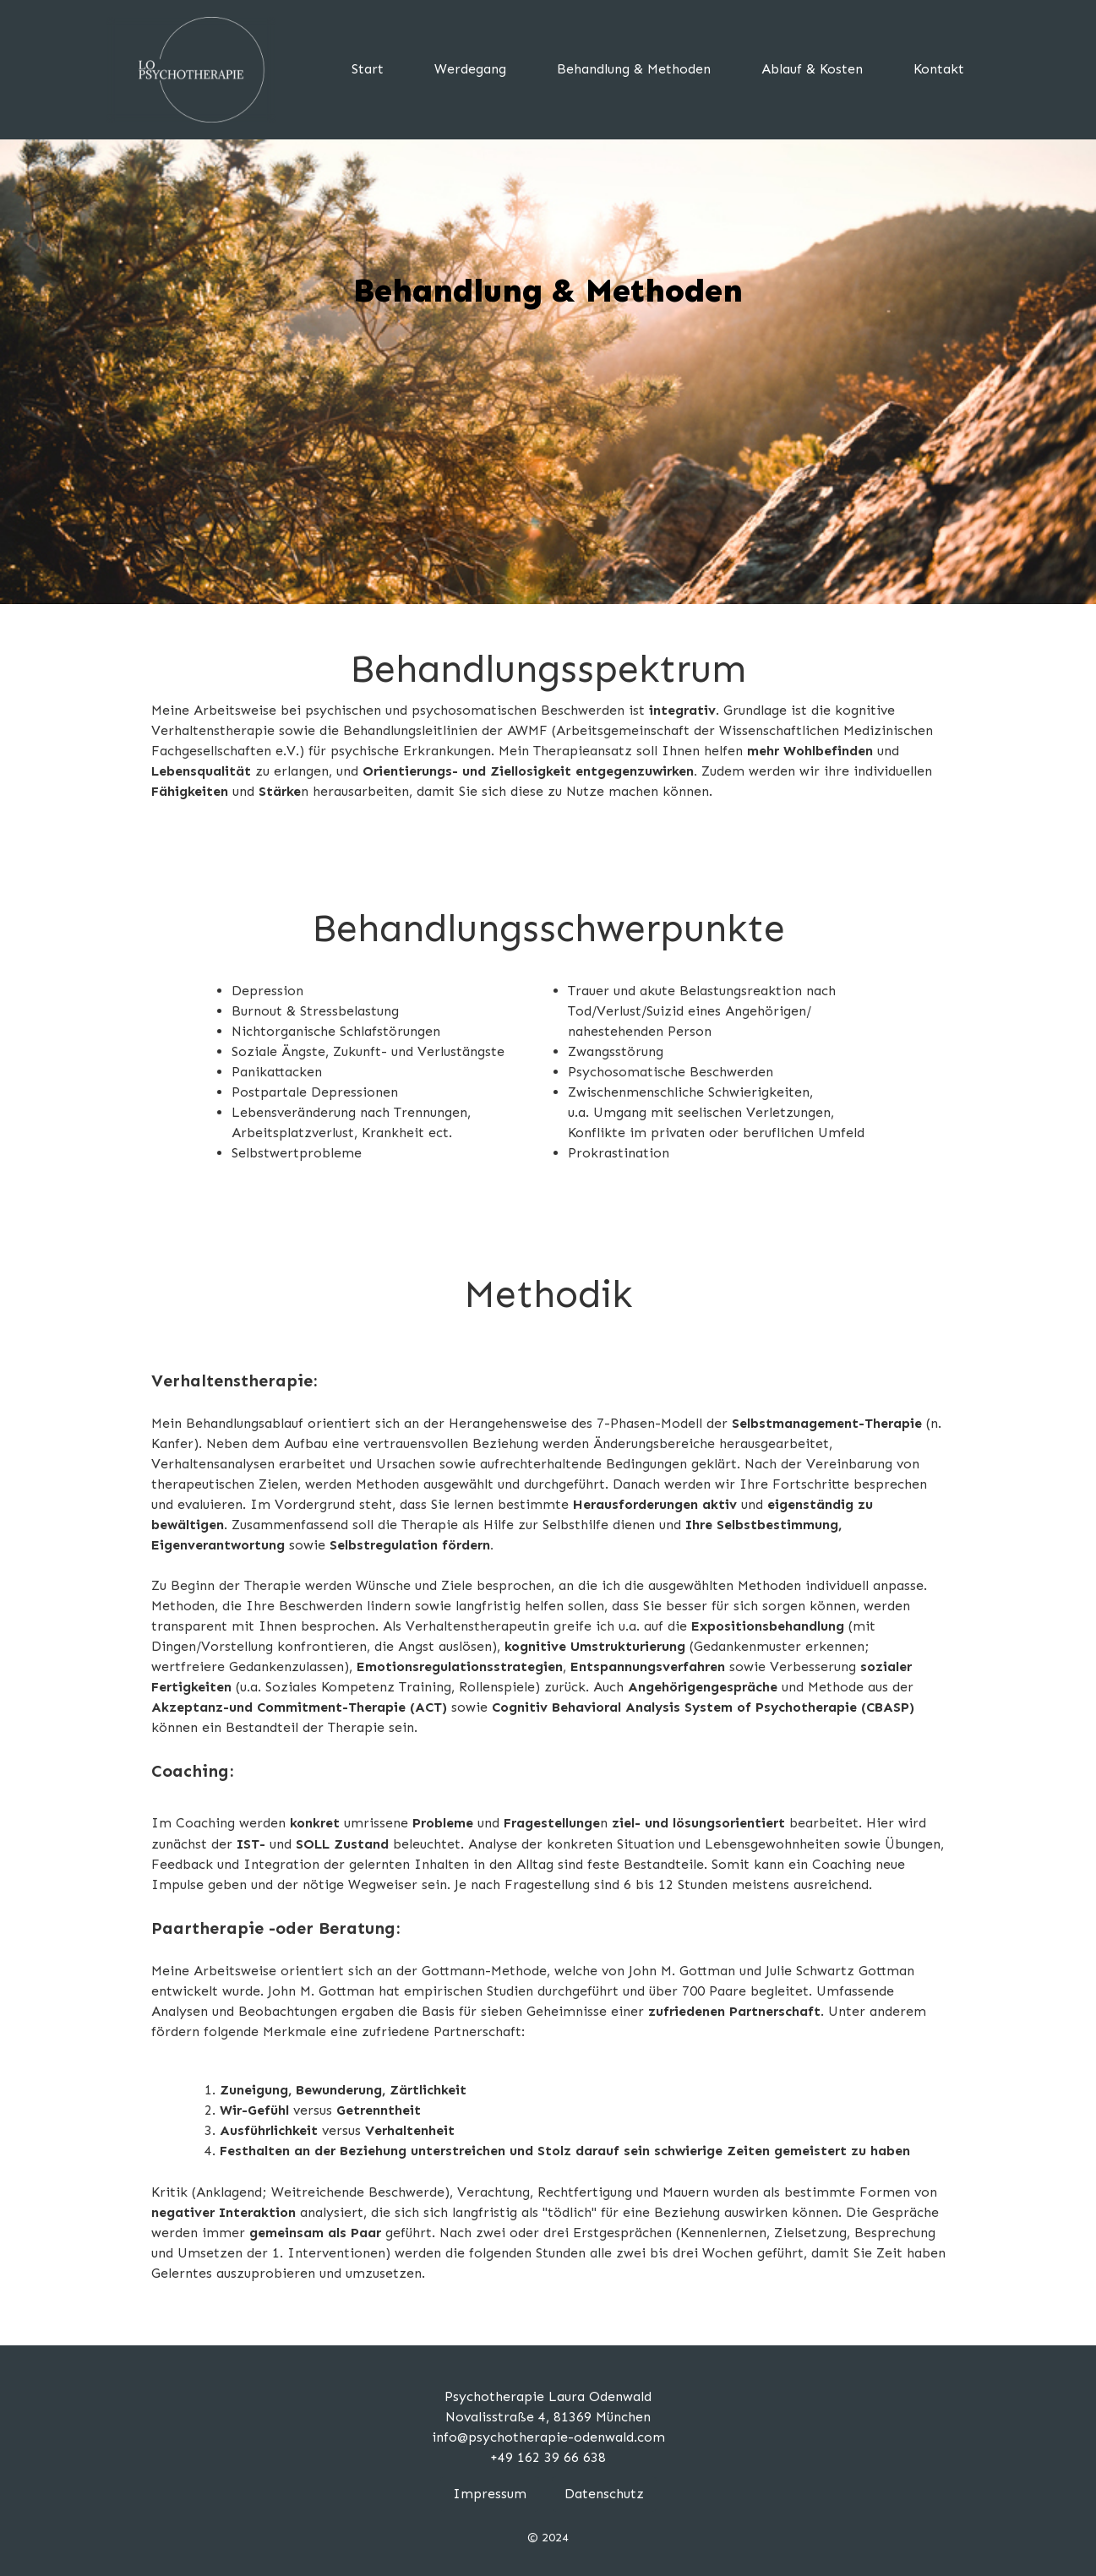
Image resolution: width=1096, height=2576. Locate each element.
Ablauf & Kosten (812, 69)
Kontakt (938, 69)
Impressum (489, 2494)
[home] (190, 70)
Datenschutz (604, 2494)
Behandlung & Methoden (634, 69)
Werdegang (470, 69)
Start (368, 69)
